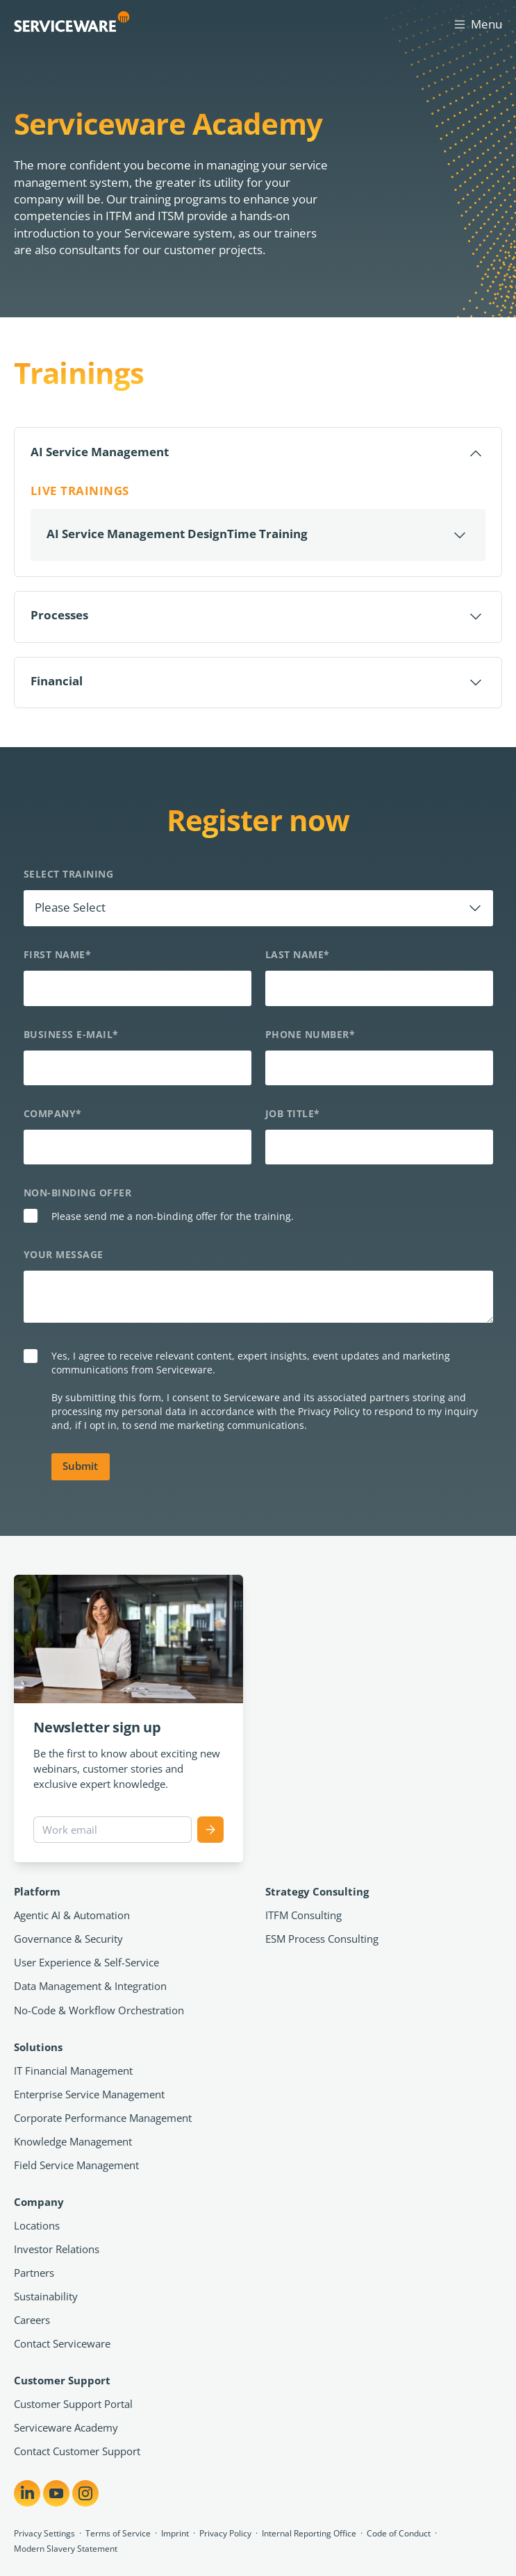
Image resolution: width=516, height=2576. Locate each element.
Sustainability (46, 2296)
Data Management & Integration (90, 1986)
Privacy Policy (225, 2533)
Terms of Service (118, 2533)
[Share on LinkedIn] (27, 2493)
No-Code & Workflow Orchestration (99, 2010)
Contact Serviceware (62, 2343)
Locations (37, 2225)
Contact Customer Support (77, 2451)
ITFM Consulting (303, 1915)
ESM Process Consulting (321, 1939)
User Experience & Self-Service (86, 1962)
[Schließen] (258, 453)
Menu (477, 24)
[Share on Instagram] (85, 2493)
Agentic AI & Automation (72, 1915)
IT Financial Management (73, 2070)
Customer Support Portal (73, 2404)
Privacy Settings (44, 2533)
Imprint (175, 2533)
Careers (32, 2320)
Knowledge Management (73, 2141)
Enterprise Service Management (89, 2094)
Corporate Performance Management (103, 2118)
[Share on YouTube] (56, 2493)
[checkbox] (258, 1217)
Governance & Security (68, 1939)
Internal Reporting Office (309, 2533)
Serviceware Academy (66, 2427)
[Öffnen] (258, 535)
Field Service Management (76, 2165)
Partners (34, 2273)
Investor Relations (56, 2249)
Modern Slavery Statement (65, 2548)
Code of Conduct (399, 2533)
